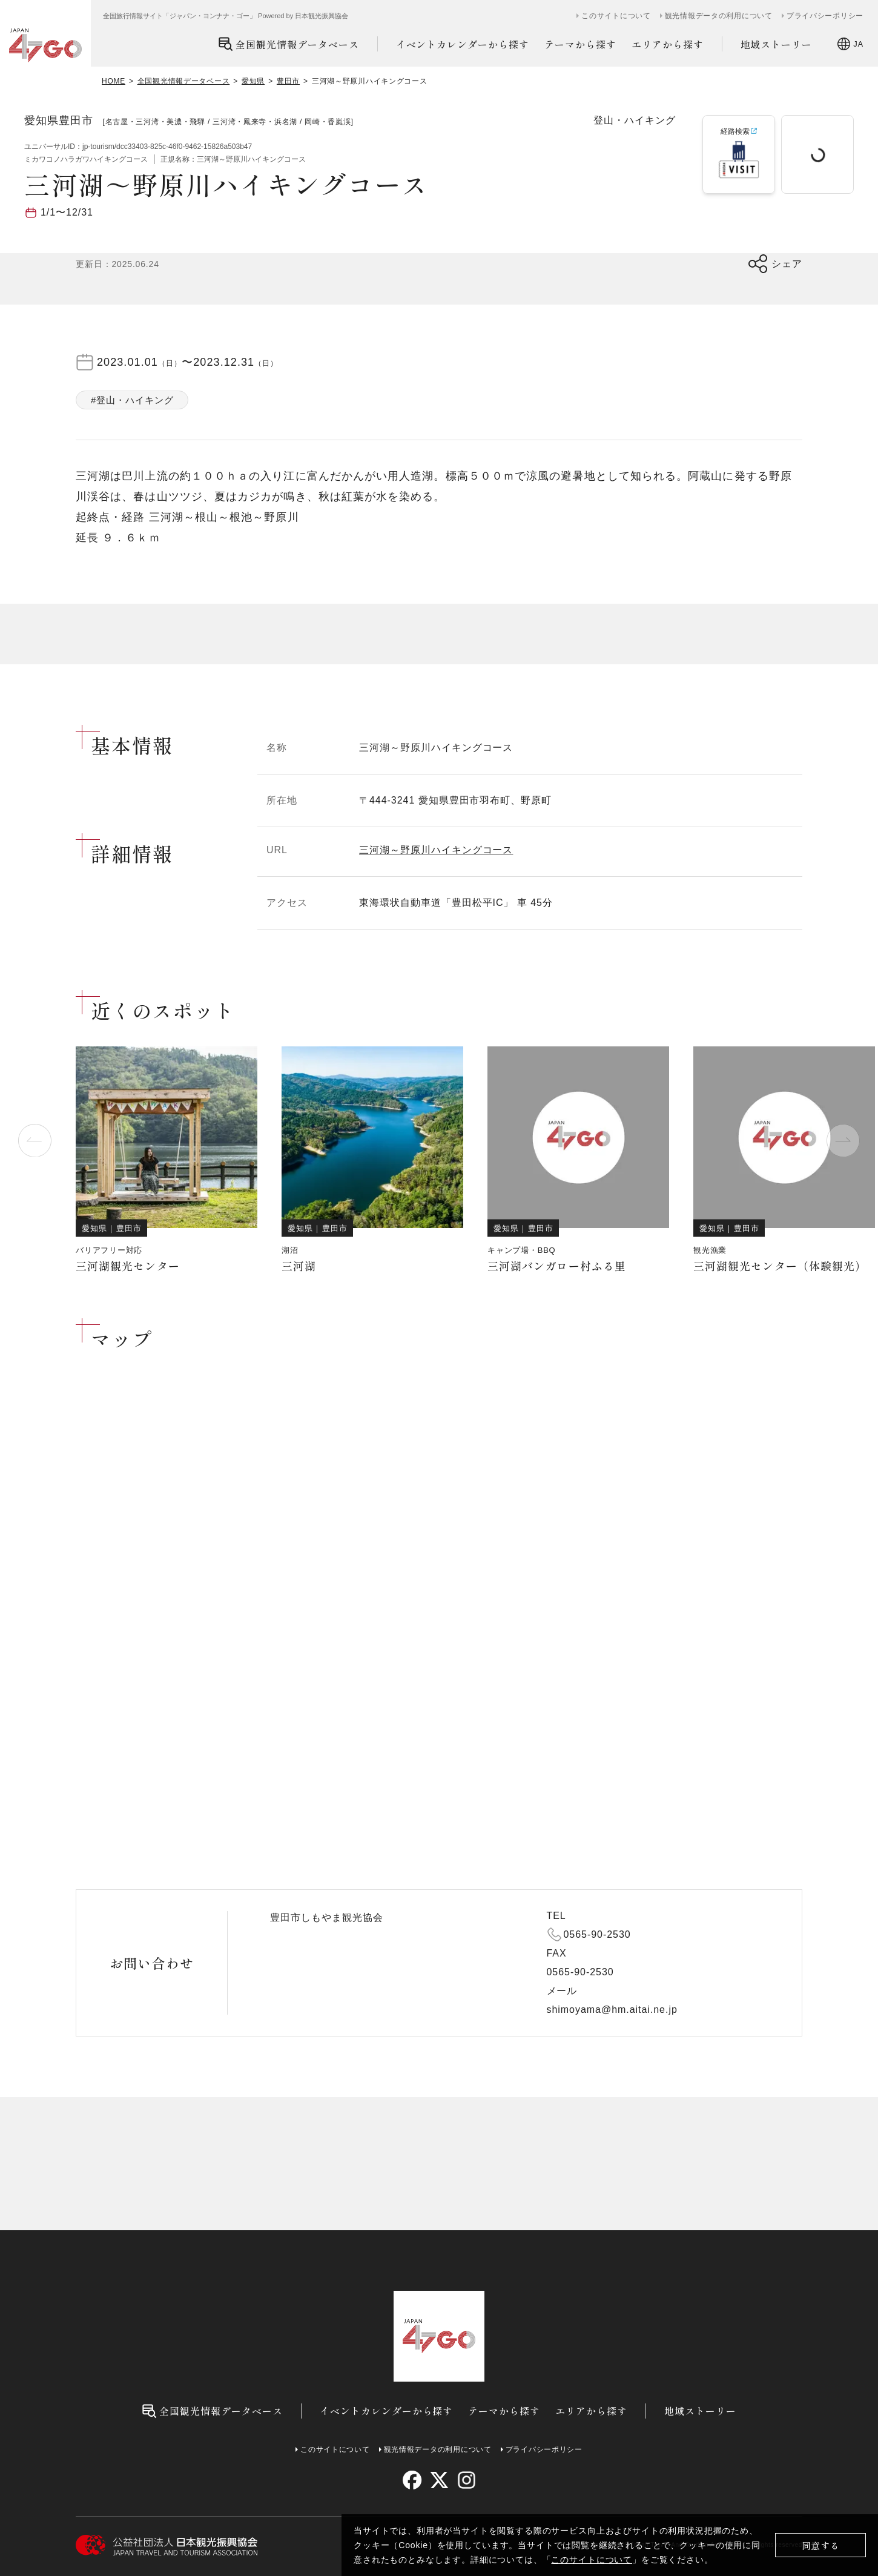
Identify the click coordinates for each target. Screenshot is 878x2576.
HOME (113, 81)
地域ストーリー (777, 44)
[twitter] (439, 2480)
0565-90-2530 (597, 1934)
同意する (821, 2545)
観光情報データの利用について (719, 15)
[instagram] (466, 2480)
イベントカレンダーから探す (462, 44)
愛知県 (253, 81)
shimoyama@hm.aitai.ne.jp (612, 2009)
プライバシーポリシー (825, 15)
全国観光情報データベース (288, 43)
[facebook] (412, 2480)
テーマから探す (580, 44)
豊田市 (288, 81)
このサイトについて (591, 2559)
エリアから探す (668, 44)
